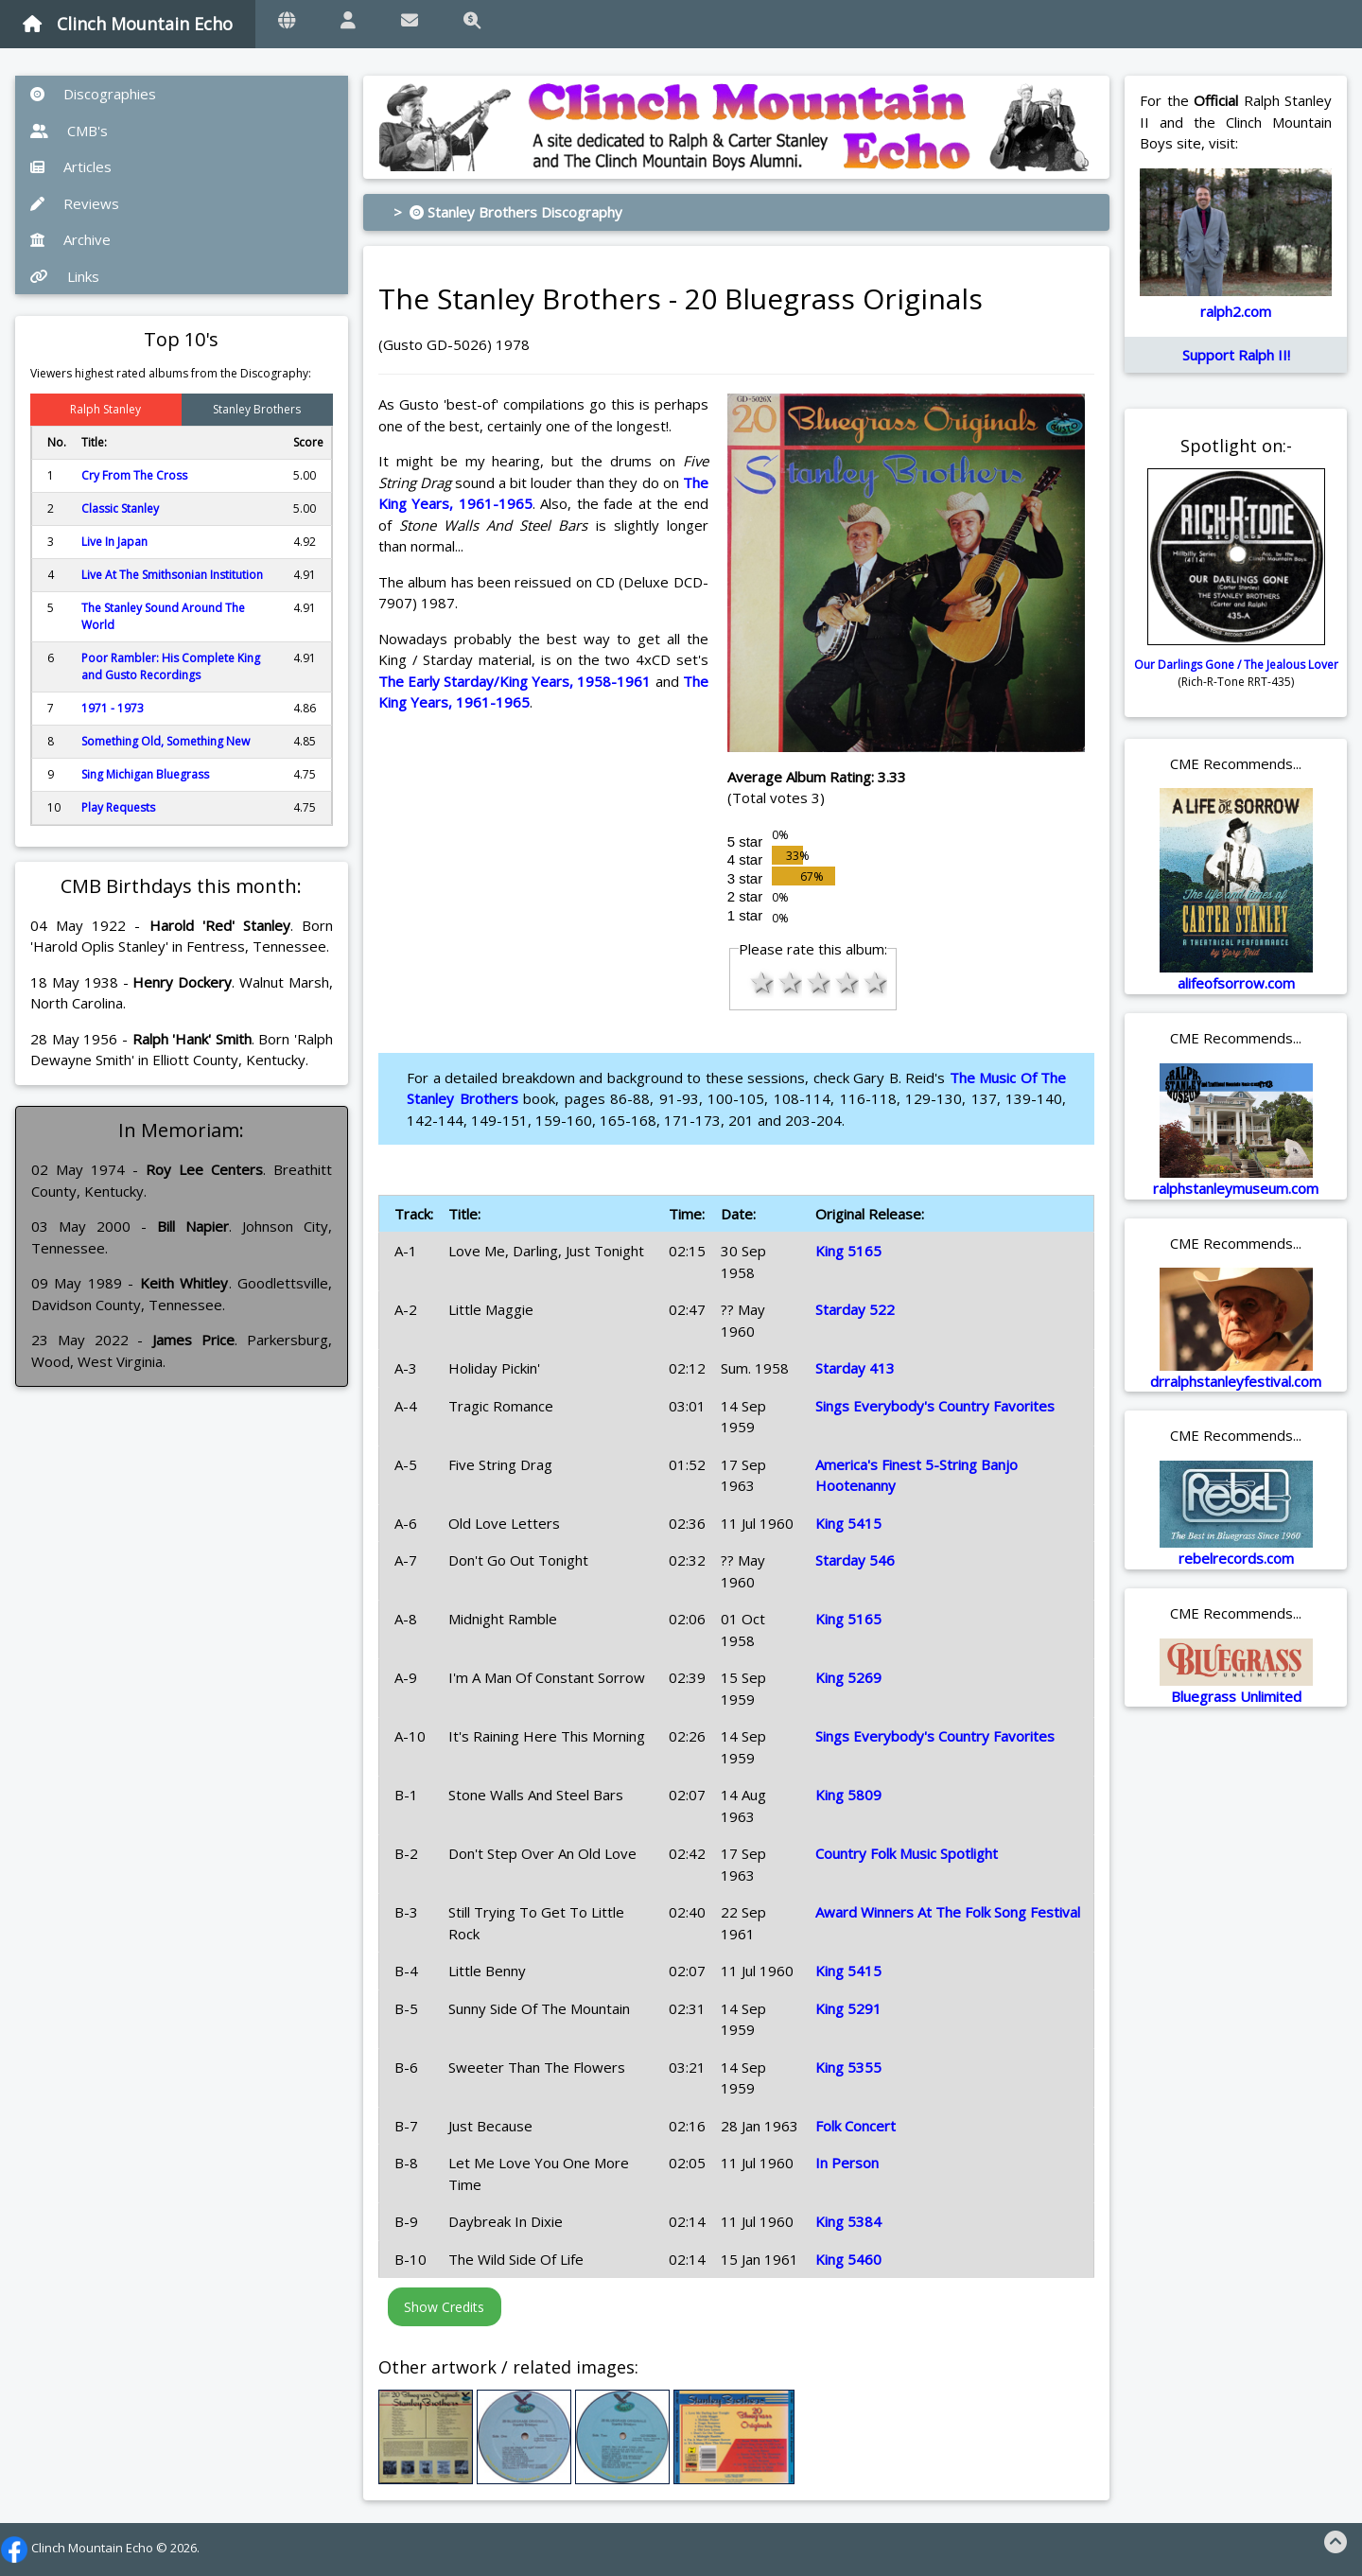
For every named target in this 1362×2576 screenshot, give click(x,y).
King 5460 (848, 2259)
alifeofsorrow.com (1236, 982)
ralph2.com (1235, 311)
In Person (847, 2162)
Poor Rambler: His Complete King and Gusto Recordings (170, 666)
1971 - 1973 (112, 708)
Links (64, 276)
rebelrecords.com (1236, 1558)
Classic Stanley (120, 508)
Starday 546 (855, 1560)
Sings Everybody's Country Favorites (935, 1405)
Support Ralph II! (1236, 354)
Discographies (93, 93)
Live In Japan (114, 542)
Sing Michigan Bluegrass (145, 774)
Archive (70, 239)
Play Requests (118, 807)
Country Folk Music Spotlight (906, 1853)
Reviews (74, 203)
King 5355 (848, 2067)
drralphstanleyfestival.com (1235, 1381)
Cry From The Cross (134, 475)
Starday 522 (855, 1309)
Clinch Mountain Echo (128, 23)
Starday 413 (855, 1367)
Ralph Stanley (105, 409)
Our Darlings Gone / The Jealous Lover (1236, 665)
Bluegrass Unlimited (1236, 1696)
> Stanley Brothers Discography (507, 211)
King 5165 (848, 1250)
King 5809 (848, 1794)
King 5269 (848, 1677)
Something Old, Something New (165, 741)
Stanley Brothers (257, 409)
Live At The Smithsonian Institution (172, 575)
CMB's (69, 130)
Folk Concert (855, 2125)
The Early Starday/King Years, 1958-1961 (514, 681)
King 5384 (848, 2221)
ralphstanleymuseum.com (1235, 1188)
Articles (71, 166)
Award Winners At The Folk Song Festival (947, 1911)
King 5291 (848, 2008)
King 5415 (848, 1523)
